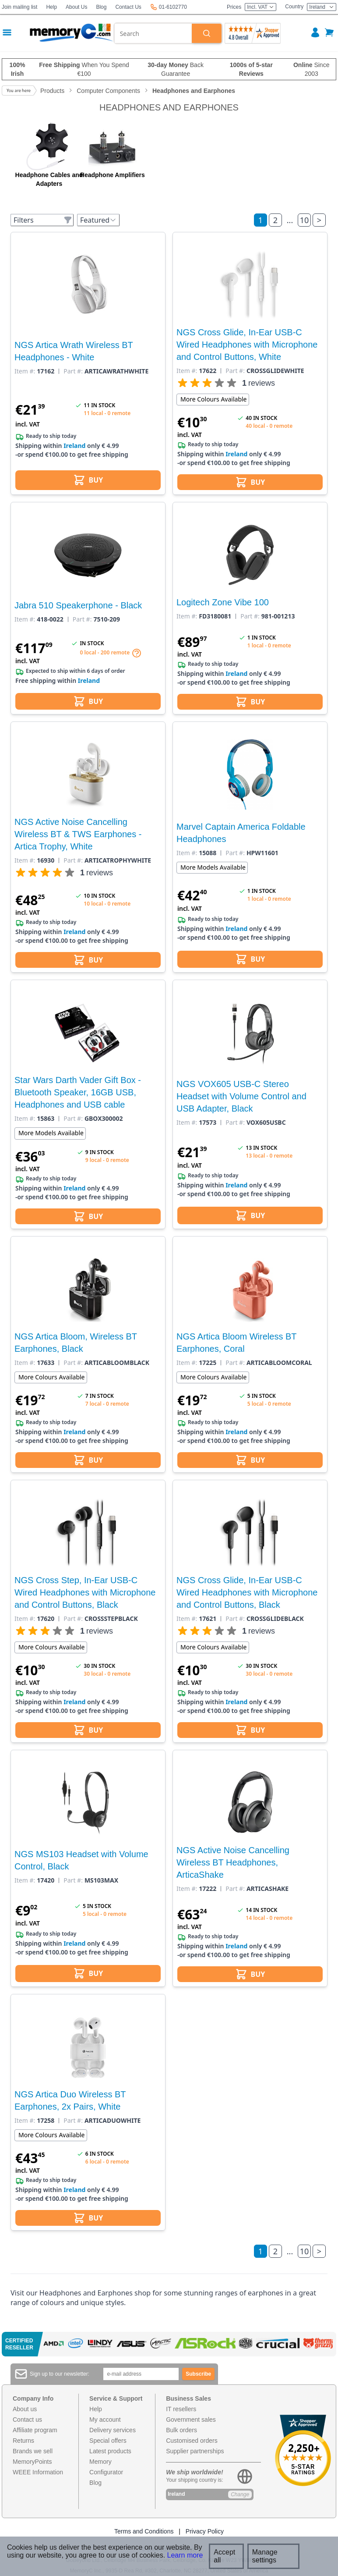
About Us (76, 7)
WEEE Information (38, 2472)
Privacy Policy (205, 2531)
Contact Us (128, 7)
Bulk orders (181, 2430)
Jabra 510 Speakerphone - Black (78, 605)
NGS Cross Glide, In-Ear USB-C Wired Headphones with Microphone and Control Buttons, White (246, 344)
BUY (88, 480)
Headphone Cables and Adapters (49, 179)
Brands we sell (33, 2451)
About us (25, 2409)
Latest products (110, 2451)
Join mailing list (19, 7)
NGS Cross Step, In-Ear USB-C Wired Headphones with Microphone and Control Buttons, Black (84, 1592)
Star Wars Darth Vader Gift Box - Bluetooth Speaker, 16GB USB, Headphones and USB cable (77, 1092)
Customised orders (192, 2440)
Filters (43, 220)
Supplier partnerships (195, 2451)
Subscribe (198, 2374)
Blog (101, 7)
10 (304, 220)
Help (51, 7)
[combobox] (153, 33)
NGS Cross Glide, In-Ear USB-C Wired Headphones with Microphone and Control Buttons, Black (246, 1592)
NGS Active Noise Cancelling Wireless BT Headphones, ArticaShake (232, 1862)
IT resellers (181, 2409)
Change (240, 2494)
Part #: (73, 371)
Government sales (191, 2419)
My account (105, 2419)
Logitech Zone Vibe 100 (222, 602)
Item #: (24, 371)
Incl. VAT (260, 7)
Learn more (185, 2555)
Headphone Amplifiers (112, 174)
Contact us (27, 2419)
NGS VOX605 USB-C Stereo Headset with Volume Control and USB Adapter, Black (241, 1096)
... (290, 220)
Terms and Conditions (143, 2531)
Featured (98, 220)
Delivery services (112, 2430)
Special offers (108, 2440)
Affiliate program (35, 2430)
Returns (23, 2440)
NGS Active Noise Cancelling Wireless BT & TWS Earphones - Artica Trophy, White (77, 834)
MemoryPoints (32, 2461)
